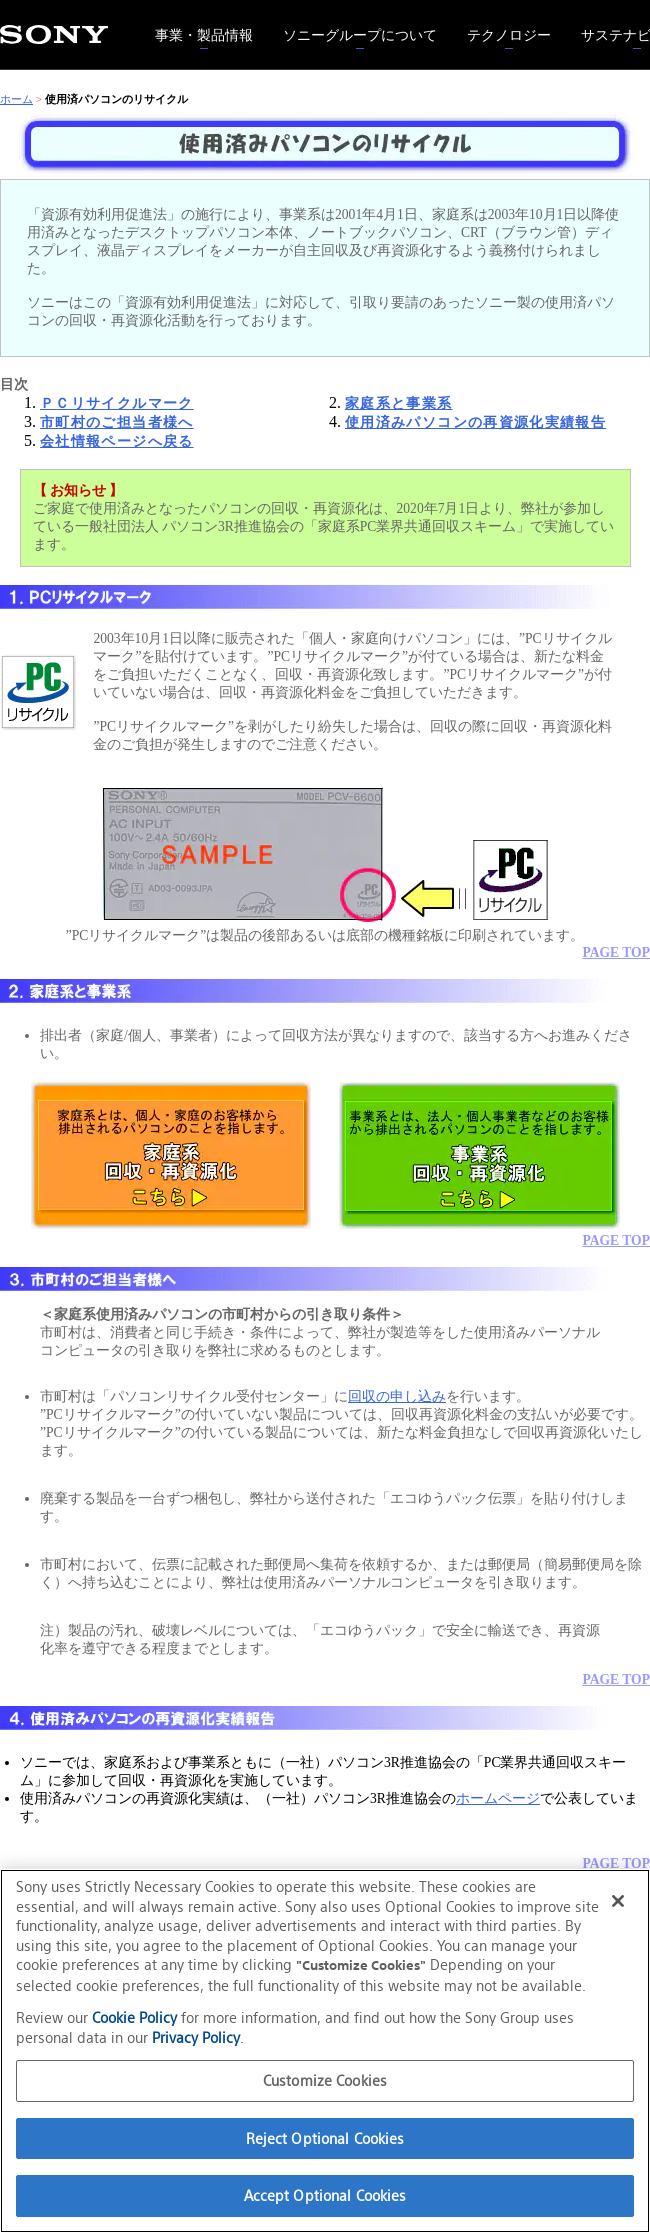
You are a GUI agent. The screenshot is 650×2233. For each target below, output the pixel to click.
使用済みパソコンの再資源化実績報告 (475, 422)
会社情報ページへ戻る (117, 441)
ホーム (16, 99)
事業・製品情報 (196, 22)
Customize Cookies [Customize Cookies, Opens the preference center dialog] (325, 2080)
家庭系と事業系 (399, 403)
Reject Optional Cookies (325, 2138)
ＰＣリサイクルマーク (117, 403)
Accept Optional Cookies (325, 2195)
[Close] (618, 1901)
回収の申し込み (397, 1396)
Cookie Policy (134, 2017)
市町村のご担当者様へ (117, 422)
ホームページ (498, 1798)
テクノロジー (501, 22)
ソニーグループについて (352, 22)
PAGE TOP (616, 952)
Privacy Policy (196, 2037)
